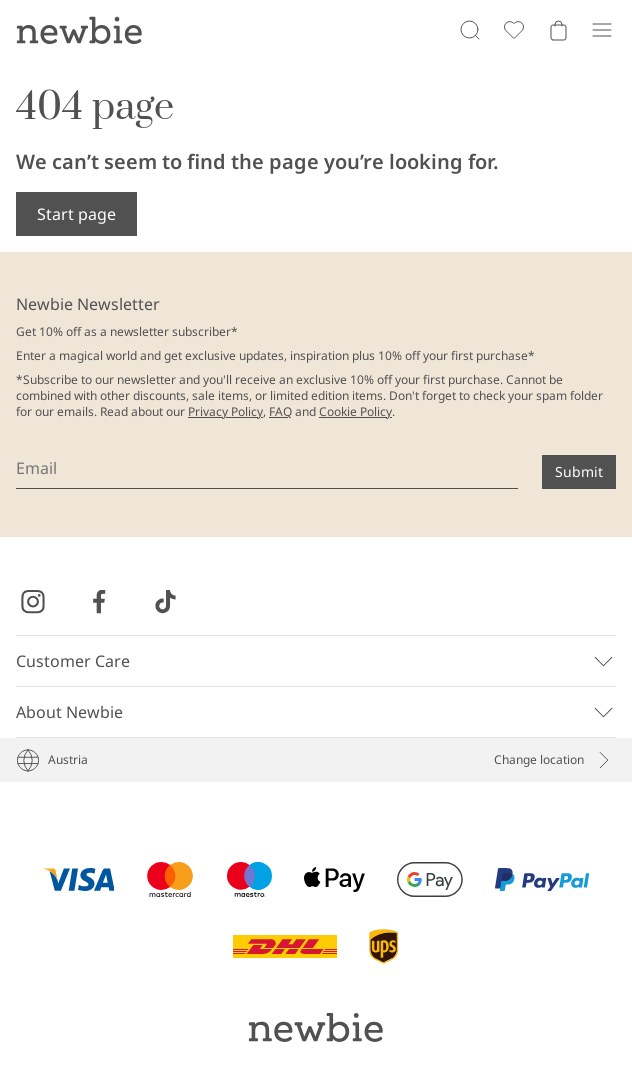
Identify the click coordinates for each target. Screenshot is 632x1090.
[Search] (470, 30)
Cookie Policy (355, 411)
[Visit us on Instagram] (33, 602)
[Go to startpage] (79, 30)
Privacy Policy (225, 411)
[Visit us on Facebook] (99, 602)
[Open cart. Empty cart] (558, 30)
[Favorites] (514, 30)
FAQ (280, 411)
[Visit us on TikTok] (165, 602)
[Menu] (602, 30)
